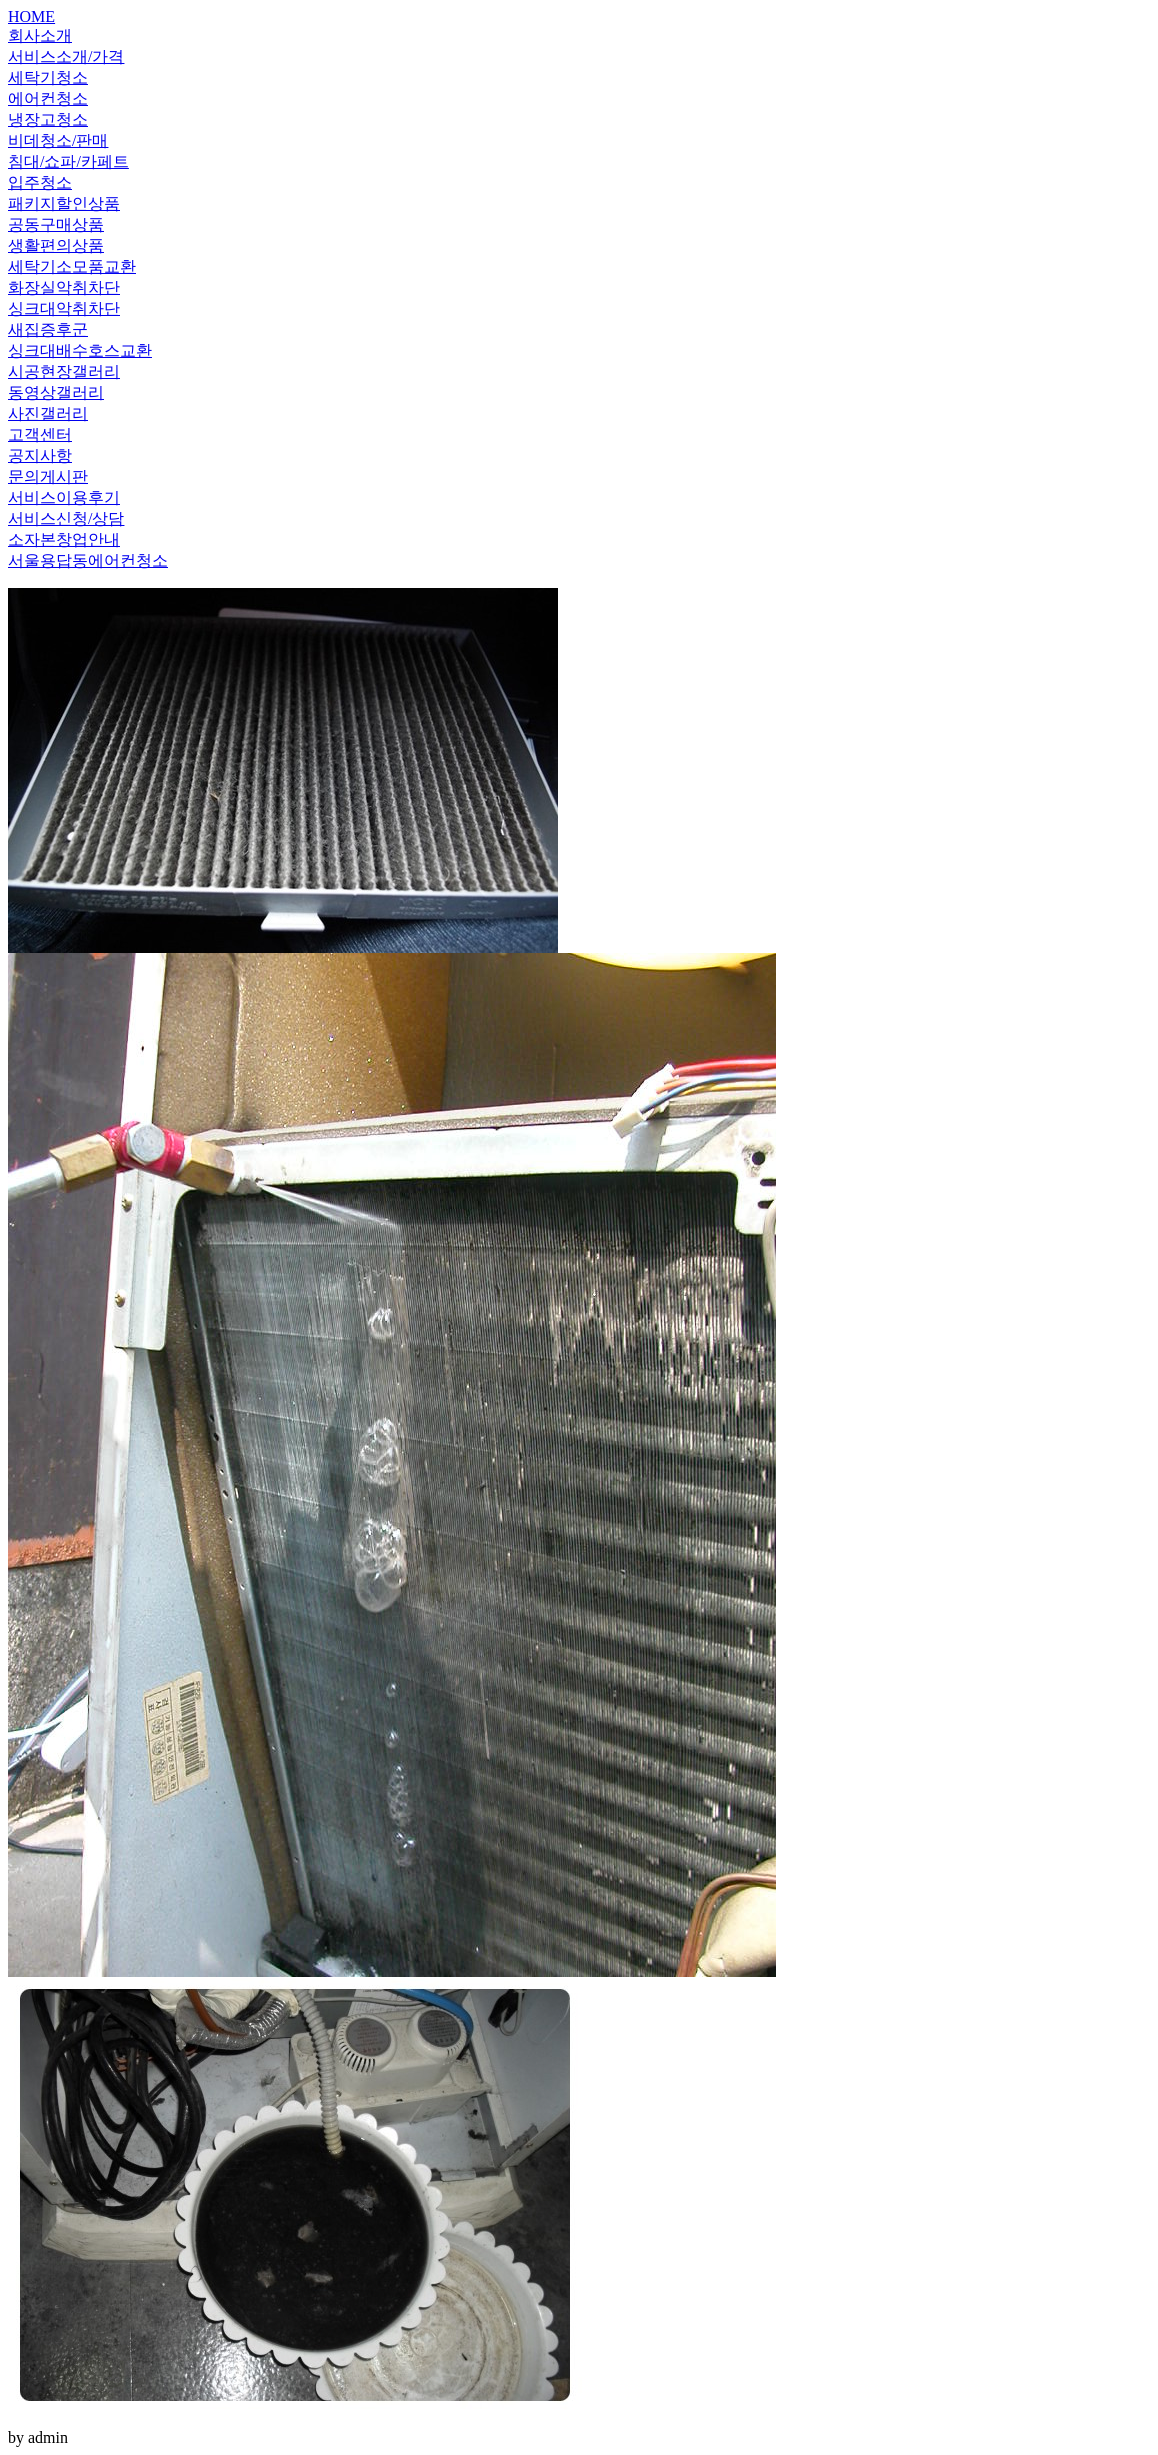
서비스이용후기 (64, 497)
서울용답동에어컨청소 (88, 560)
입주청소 (40, 182)
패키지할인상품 (64, 203)
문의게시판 (48, 476)
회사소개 (40, 35)
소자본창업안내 (64, 539)
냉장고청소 (48, 119)
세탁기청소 (48, 77)
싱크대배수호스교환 (80, 350)
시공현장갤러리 (64, 371)
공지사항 (40, 455)
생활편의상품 (56, 245)
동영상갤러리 (56, 392)
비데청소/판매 (58, 140)
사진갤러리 (48, 413)
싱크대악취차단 (64, 308)
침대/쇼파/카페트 (68, 161)
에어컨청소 (48, 98)
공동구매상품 (56, 224)
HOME (31, 16)
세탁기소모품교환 (72, 266)
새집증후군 (48, 329)
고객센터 (40, 434)
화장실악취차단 (64, 287)
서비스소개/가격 (66, 56)
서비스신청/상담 (66, 518)
